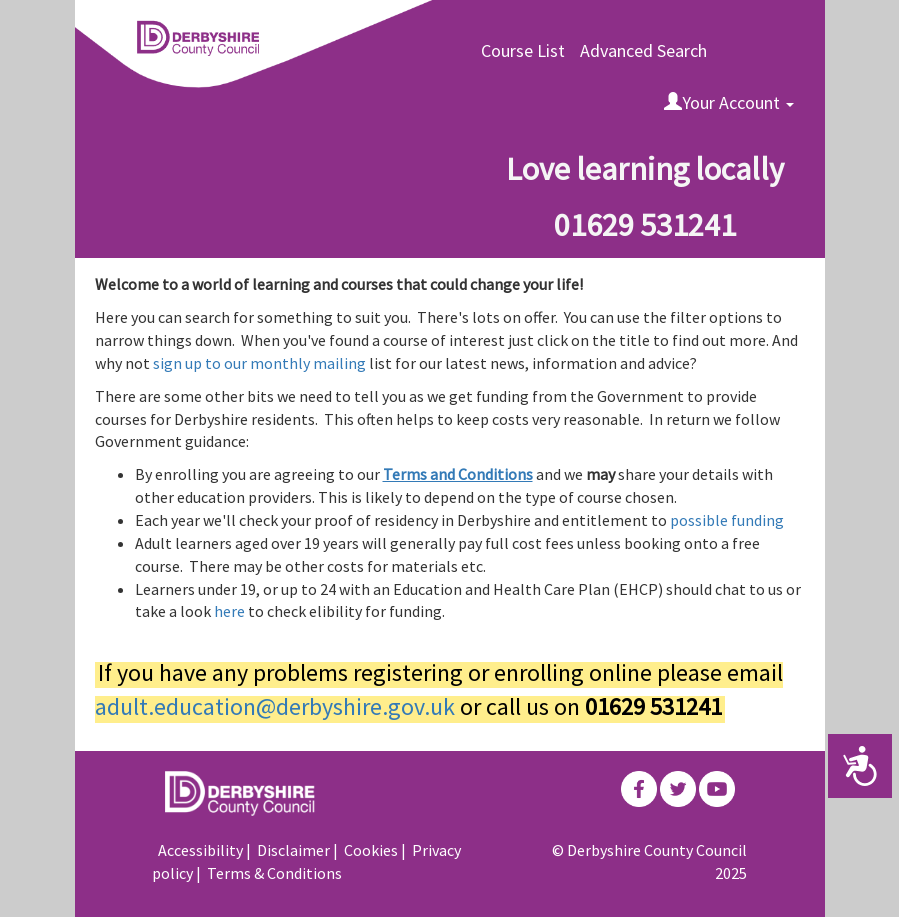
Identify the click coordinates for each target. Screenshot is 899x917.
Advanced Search (643, 50)
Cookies (371, 850)
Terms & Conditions (274, 873)
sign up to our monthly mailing (261, 363)
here (231, 611)
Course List (523, 50)
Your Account (729, 102)
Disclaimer (293, 850)
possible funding (727, 520)
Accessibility (200, 850)
